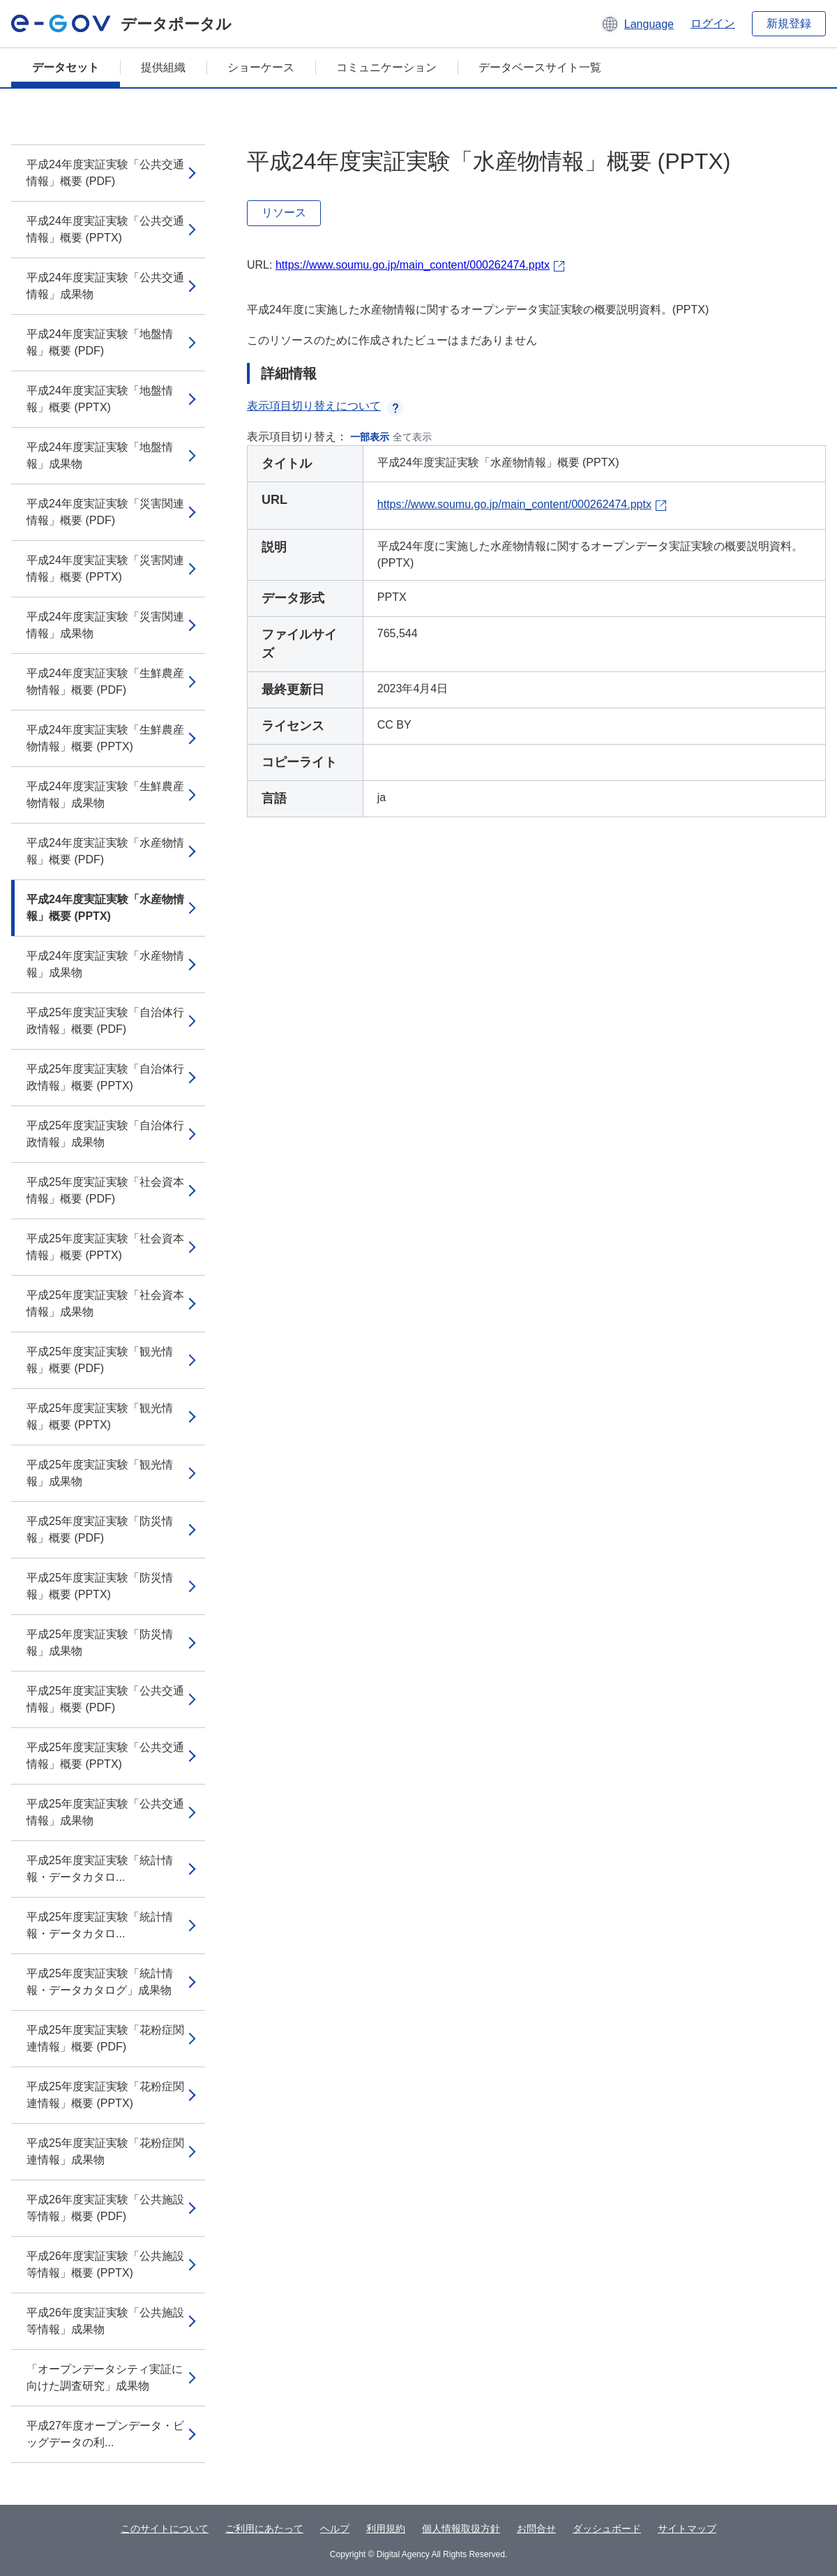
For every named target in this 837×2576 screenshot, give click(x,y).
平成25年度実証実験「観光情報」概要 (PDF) (100, 1360)
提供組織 (163, 67)
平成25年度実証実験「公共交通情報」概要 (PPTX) (105, 1755)
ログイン (713, 23)
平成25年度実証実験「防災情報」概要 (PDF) (100, 1529)
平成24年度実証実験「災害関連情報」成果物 (105, 625)
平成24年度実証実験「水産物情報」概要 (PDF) (105, 851)
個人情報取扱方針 (461, 2528)
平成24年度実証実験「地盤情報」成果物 (100, 455)
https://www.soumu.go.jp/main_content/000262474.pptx (413, 265)
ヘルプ (334, 2528)
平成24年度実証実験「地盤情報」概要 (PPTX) (100, 399)
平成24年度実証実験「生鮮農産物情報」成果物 (105, 794)
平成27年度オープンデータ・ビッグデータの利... (105, 2434)
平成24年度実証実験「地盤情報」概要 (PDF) (100, 342)
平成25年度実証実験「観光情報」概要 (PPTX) (100, 1416)
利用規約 (385, 2528)
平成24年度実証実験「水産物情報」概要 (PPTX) (105, 907)
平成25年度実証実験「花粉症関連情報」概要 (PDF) (105, 2038)
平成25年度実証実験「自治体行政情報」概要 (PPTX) (105, 1077)
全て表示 (412, 436)
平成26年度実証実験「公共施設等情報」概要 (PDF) (105, 2208)
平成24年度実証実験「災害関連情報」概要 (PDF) (105, 512)
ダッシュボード (607, 2528)
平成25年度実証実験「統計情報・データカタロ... (100, 1868)
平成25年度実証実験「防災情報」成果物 (100, 1642)
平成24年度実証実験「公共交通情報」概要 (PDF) (105, 172)
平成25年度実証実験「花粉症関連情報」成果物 (105, 2151)
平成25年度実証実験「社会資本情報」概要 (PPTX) (105, 1247)
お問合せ (536, 2528)
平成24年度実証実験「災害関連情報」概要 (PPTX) (105, 568)
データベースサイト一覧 (539, 67)
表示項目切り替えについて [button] (325, 406)
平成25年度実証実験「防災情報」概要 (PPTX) (100, 1586)
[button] (637, 24)
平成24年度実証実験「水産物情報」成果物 (105, 964)
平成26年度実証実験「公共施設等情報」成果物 (105, 2321)
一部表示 (369, 436)
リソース (284, 212)
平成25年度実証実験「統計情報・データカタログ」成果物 (100, 1981)
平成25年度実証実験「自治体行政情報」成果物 (105, 1133)
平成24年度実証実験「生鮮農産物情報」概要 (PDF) (105, 681)
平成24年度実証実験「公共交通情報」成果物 (105, 285)
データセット (65, 67)
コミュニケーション (386, 67)
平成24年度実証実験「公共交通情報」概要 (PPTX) (105, 229)
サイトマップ (687, 2528)
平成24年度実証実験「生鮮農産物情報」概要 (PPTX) (105, 738)
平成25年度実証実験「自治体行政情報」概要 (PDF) (105, 1020)
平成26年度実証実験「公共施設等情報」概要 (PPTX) (105, 2264)
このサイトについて (165, 2528)
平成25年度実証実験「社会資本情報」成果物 (105, 1303)
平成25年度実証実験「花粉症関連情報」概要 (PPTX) (105, 2094)
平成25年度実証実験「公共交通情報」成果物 (105, 1812)
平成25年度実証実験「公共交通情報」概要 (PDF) (105, 1699)
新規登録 (789, 23)
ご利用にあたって (264, 2528)
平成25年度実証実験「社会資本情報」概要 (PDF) (105, 1190)
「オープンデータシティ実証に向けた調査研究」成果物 (105, 2377)
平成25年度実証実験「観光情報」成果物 (100, 1473)
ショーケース (260, 67)
